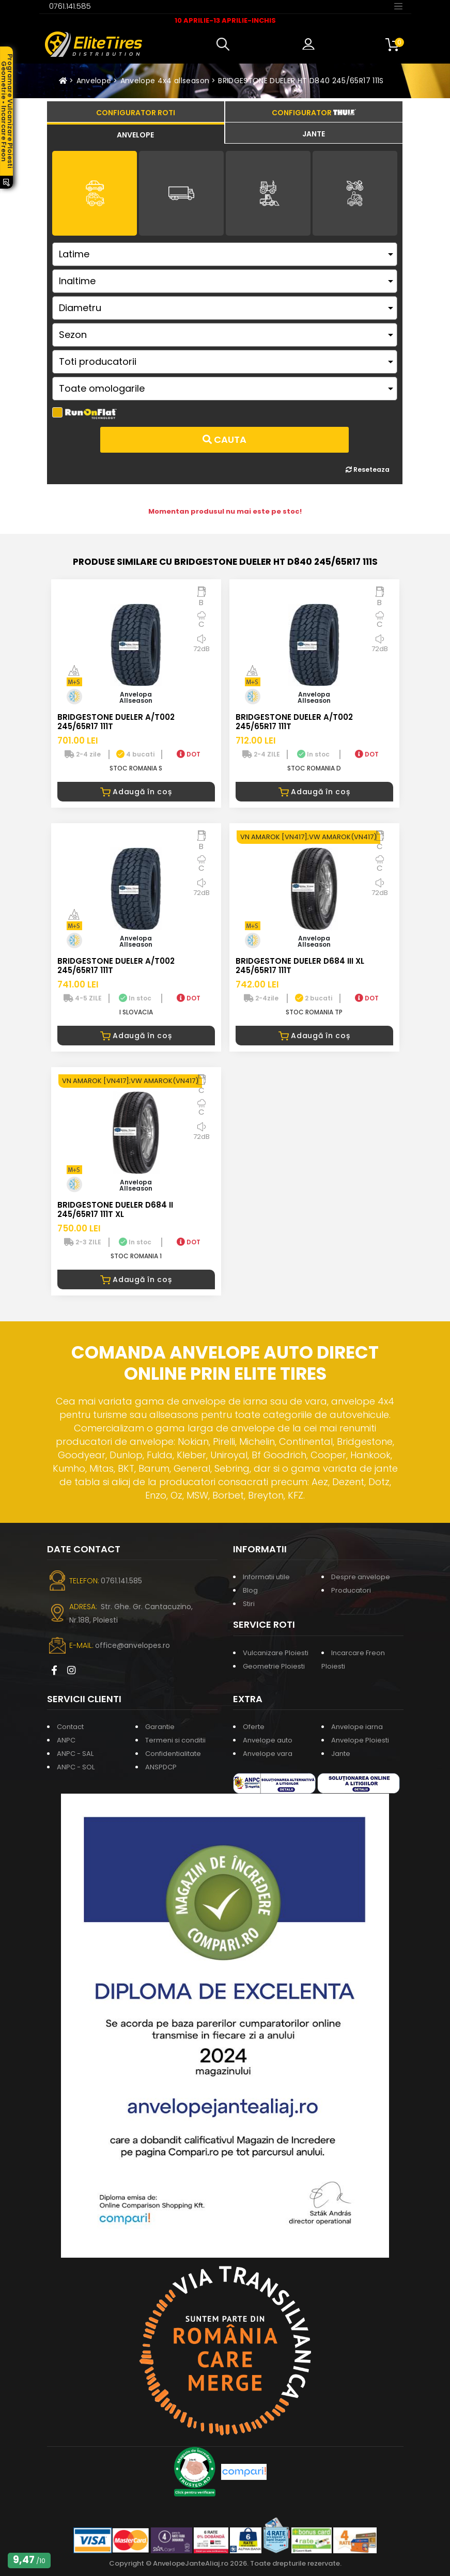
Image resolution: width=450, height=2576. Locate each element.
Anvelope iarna (357, 1727)
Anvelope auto (267, 1740)
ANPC (66, 1740)
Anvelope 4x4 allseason (165, 80)
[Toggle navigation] (398, 5)
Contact (70, 1727)
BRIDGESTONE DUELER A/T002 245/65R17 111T (116, 722)
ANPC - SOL (76, 1767)
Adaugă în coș (136, 791)
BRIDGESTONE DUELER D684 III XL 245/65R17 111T (300, 965)
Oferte (254, 1727)
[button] (225, 44)
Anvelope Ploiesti (360, 1740)
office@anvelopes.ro (132, 1645)
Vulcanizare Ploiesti (275, 1653)
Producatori (351, 1590)
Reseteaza (368, 469)
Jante (340, 1754)
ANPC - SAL (75, 1754)
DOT (188, 754)
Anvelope (94, 80)
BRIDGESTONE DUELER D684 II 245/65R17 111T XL (115, 1209)
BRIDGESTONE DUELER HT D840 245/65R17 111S (300, 80)
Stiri (249, 1604)
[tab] (135, 133)
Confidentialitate (173, 1754)
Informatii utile (266, 1577)
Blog (250, 1590)
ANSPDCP (161, 1767)
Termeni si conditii (175, 1740)
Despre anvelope (360, 1577)
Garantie (160, 1727)
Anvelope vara (267, 1754)
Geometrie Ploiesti (274, 1666)
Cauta (224, 439)
